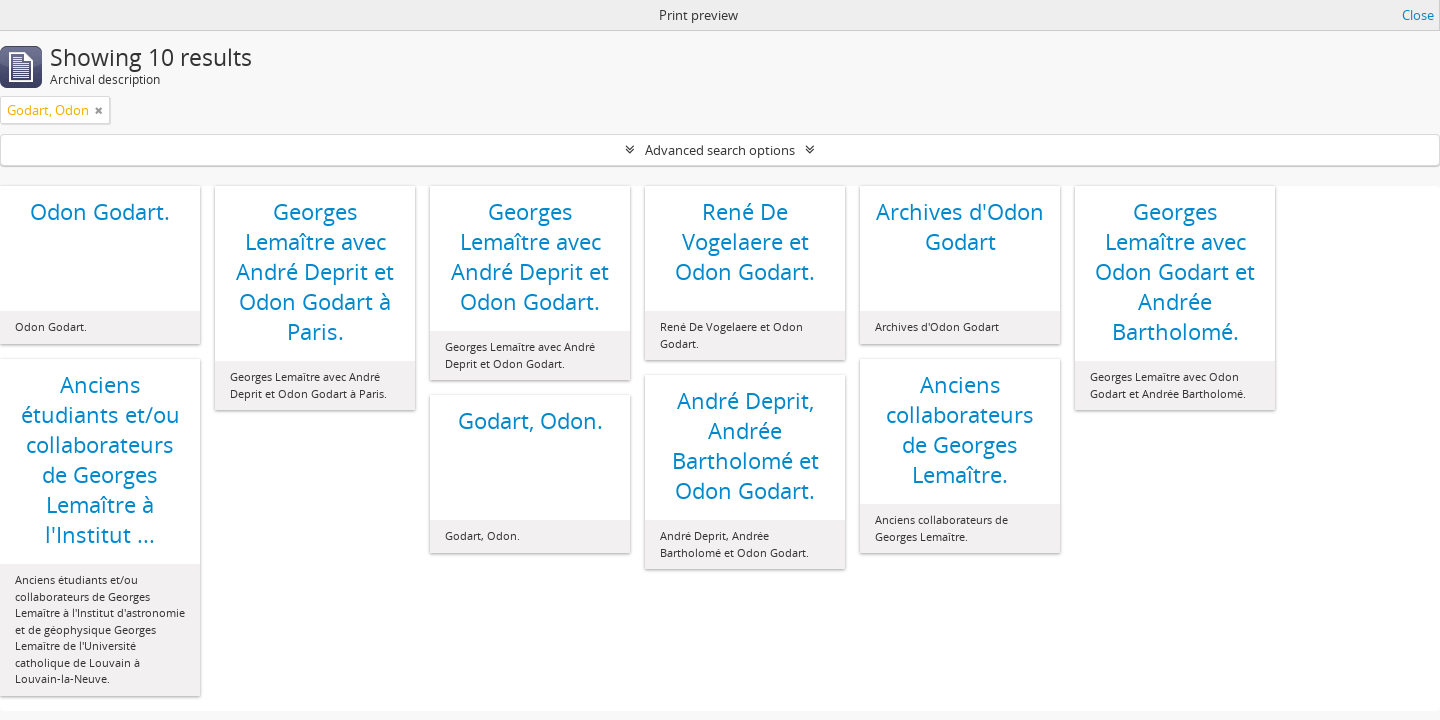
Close (1418, 15)
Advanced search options (720, 150)
